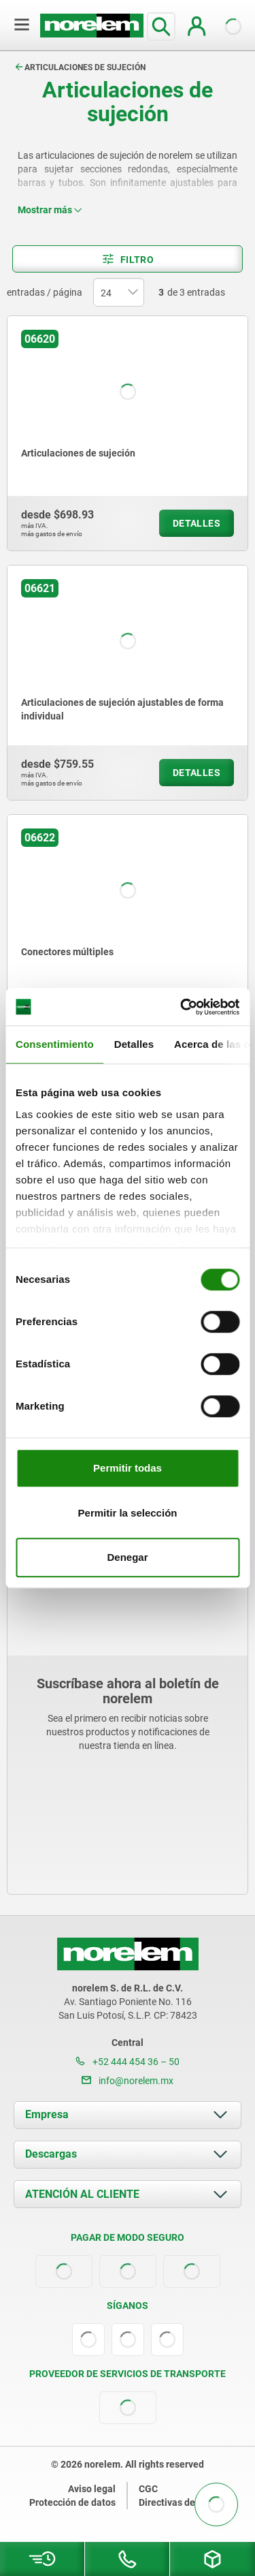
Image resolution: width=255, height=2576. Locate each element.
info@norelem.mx (127, 2080)
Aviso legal (92, 2488)
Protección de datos (72, 2502)
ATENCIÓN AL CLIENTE (82, 2194)
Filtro (127, 259)
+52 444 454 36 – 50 (127, 2061)
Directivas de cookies (185, 2502)
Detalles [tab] (134, 1044)
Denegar (127, 1557)
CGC (148, 2488)
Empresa (47, 2114)
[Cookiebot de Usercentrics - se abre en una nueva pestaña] (181, 1007)
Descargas (51, 2153)
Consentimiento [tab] (55, 1044)
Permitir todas (127, 1468)
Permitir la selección (127, 1513)
